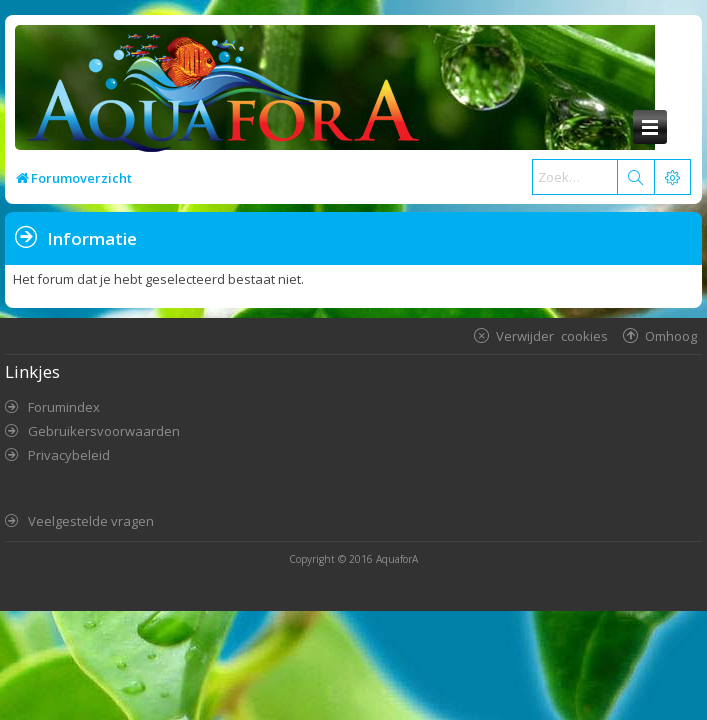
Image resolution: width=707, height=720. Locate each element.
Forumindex (64, 407)
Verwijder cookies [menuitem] (552, 335)
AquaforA (397, 559)
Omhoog (671, 335)
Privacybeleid (69, 455)
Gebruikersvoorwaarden (104, 431)
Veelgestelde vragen (91, 521)
